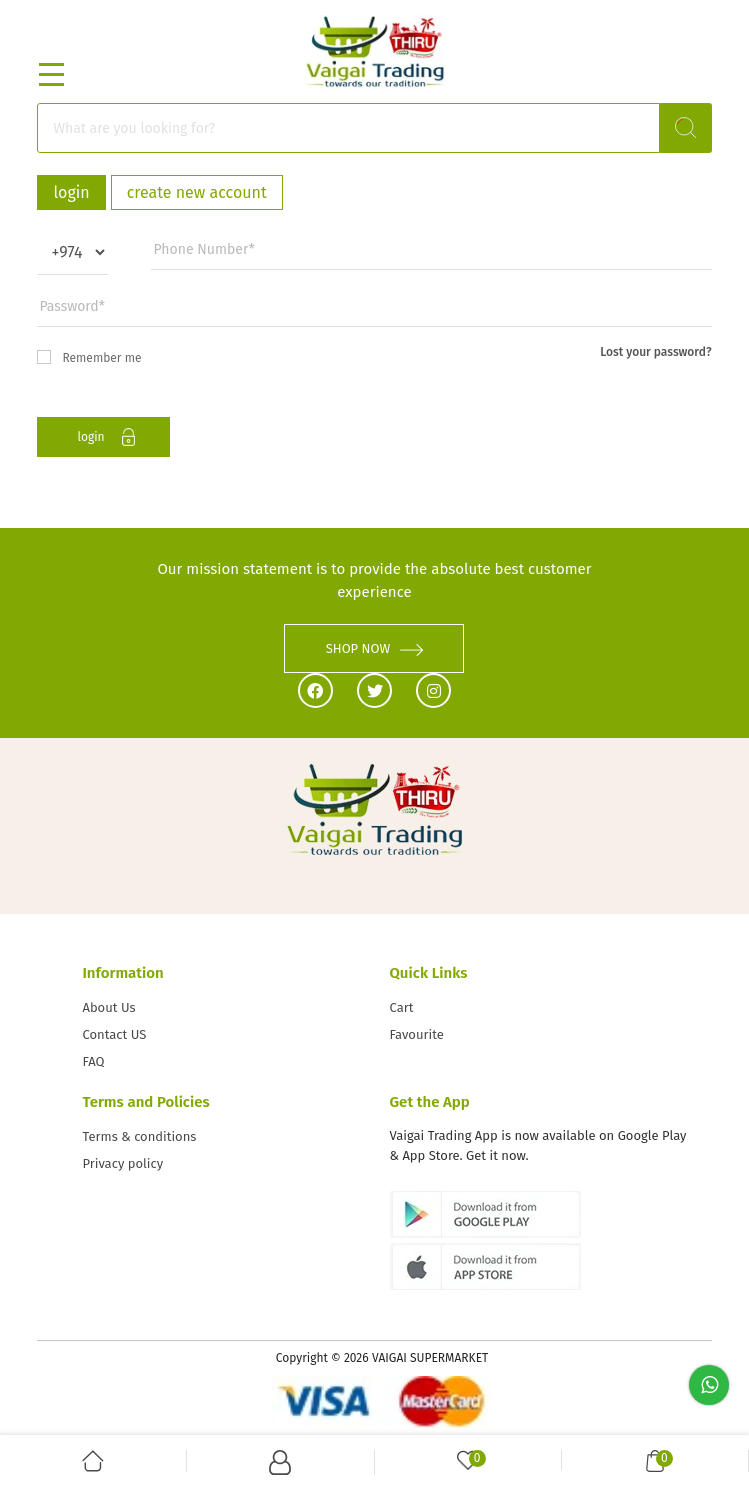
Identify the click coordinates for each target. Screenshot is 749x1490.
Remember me (89, 357)
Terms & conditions (139, 1136)
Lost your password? (655, 352)
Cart (402, 1007)
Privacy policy (122, 1163)
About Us (108, 1007)
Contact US (114, 1034)
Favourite (417, 1034)
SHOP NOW (375, 648)
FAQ (93, 1061)
